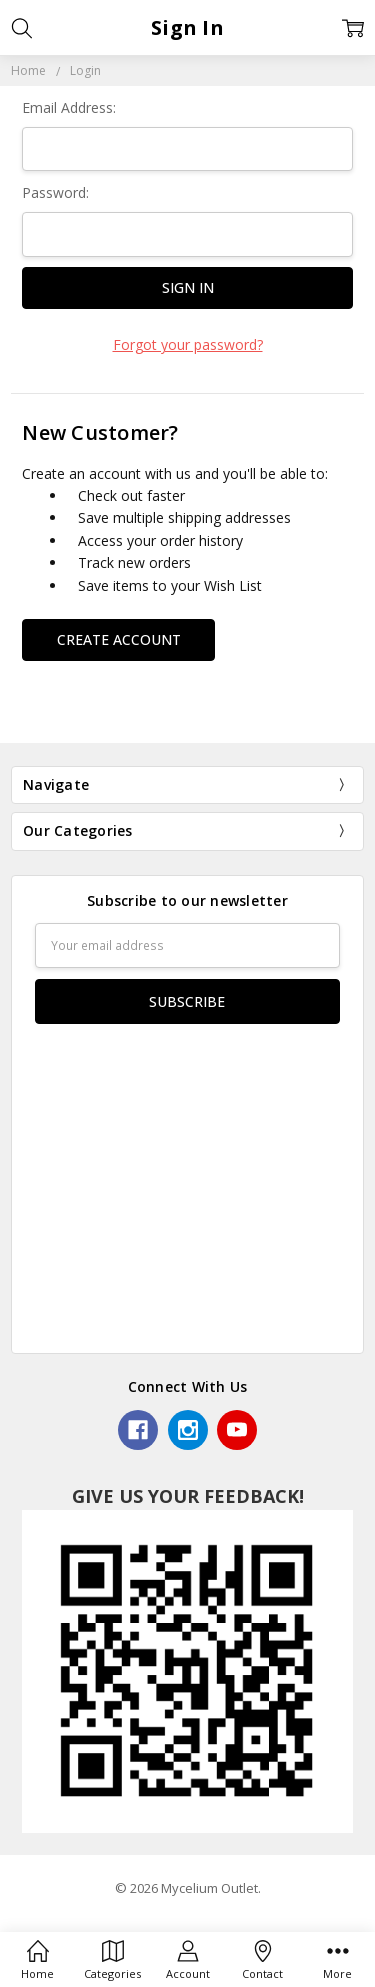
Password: (55, 192)
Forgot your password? (188, 344)
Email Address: (69, 107)
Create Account (119, 639)
